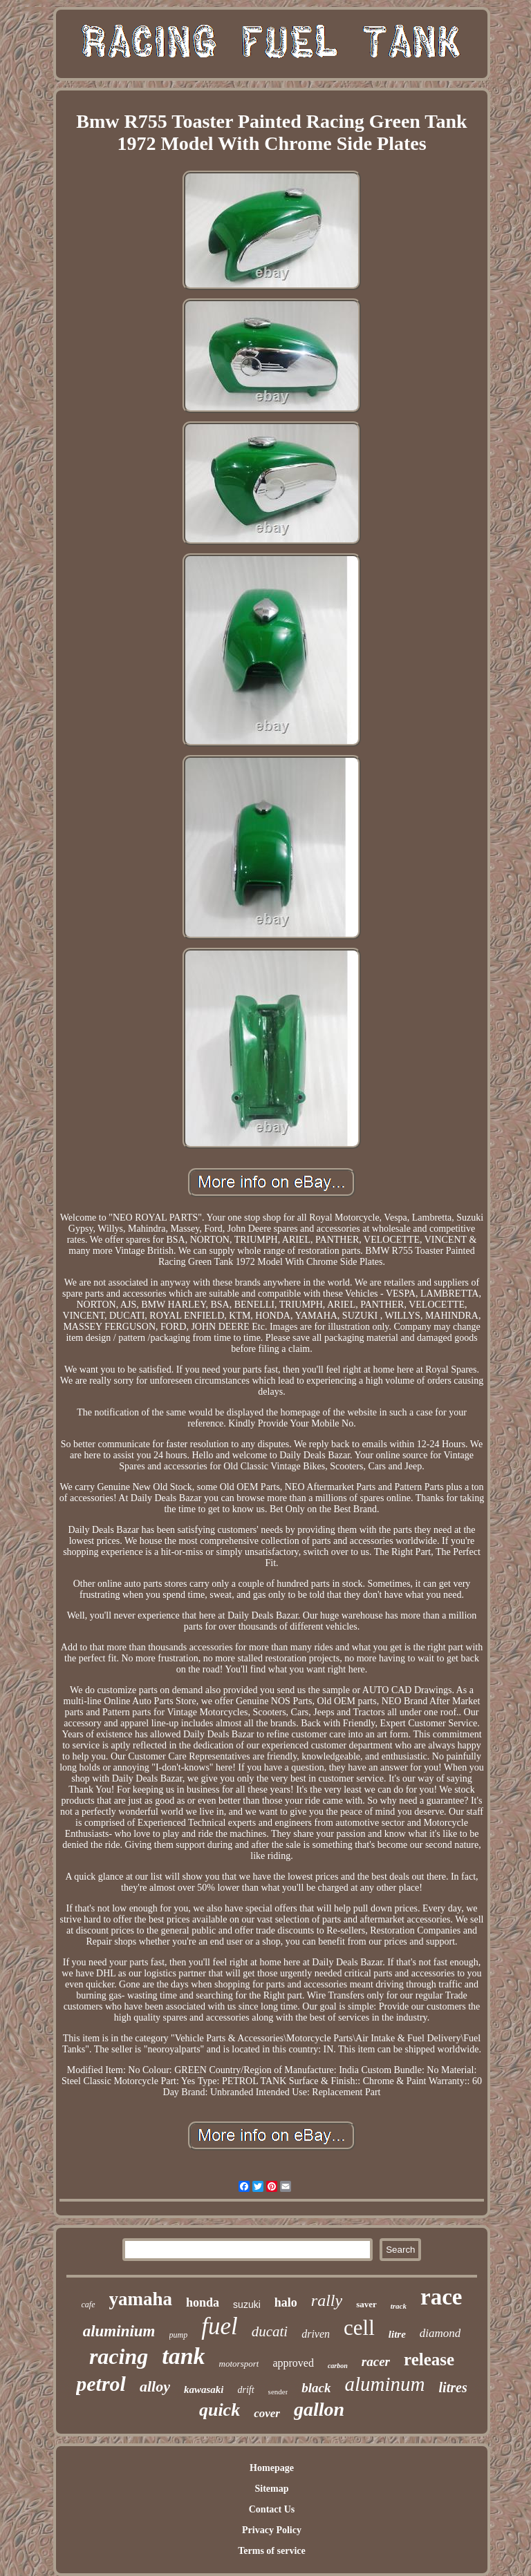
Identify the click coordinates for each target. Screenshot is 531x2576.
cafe (88, 2304)
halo (285, 2302)
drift (245, 2390)
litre (397, 2334)
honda (202, 2302)
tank (183, 2356)
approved (293, 2363)
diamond (440, 2333)
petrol (101, 2383)
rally (326, 2300)
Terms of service (271, 2551)
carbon (338, 2365)
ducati (270, 2331)
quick (219, 2410)
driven (315, 2334)
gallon (319, 2409)
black (315, 2388)
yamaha (141, 2299)
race (441, 2296)
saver (366, 2304)
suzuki (247, 2304)
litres (453, 2387)
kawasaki (204, 2389)
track (399, 2306)
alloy (155, 2386)
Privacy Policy (271, 2530)
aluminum (385, 2384)
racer (376, 2361)
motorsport (239, 2363)
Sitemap (271, 2488)
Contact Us (272, 2509)
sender (278, 2391)
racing (118, 2356)
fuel (219, 2326)
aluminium (119, 2331)
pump (178, 2335)
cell (359, 2328)
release (429, 2359)
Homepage (272, 2468)
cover (267, 2413)
